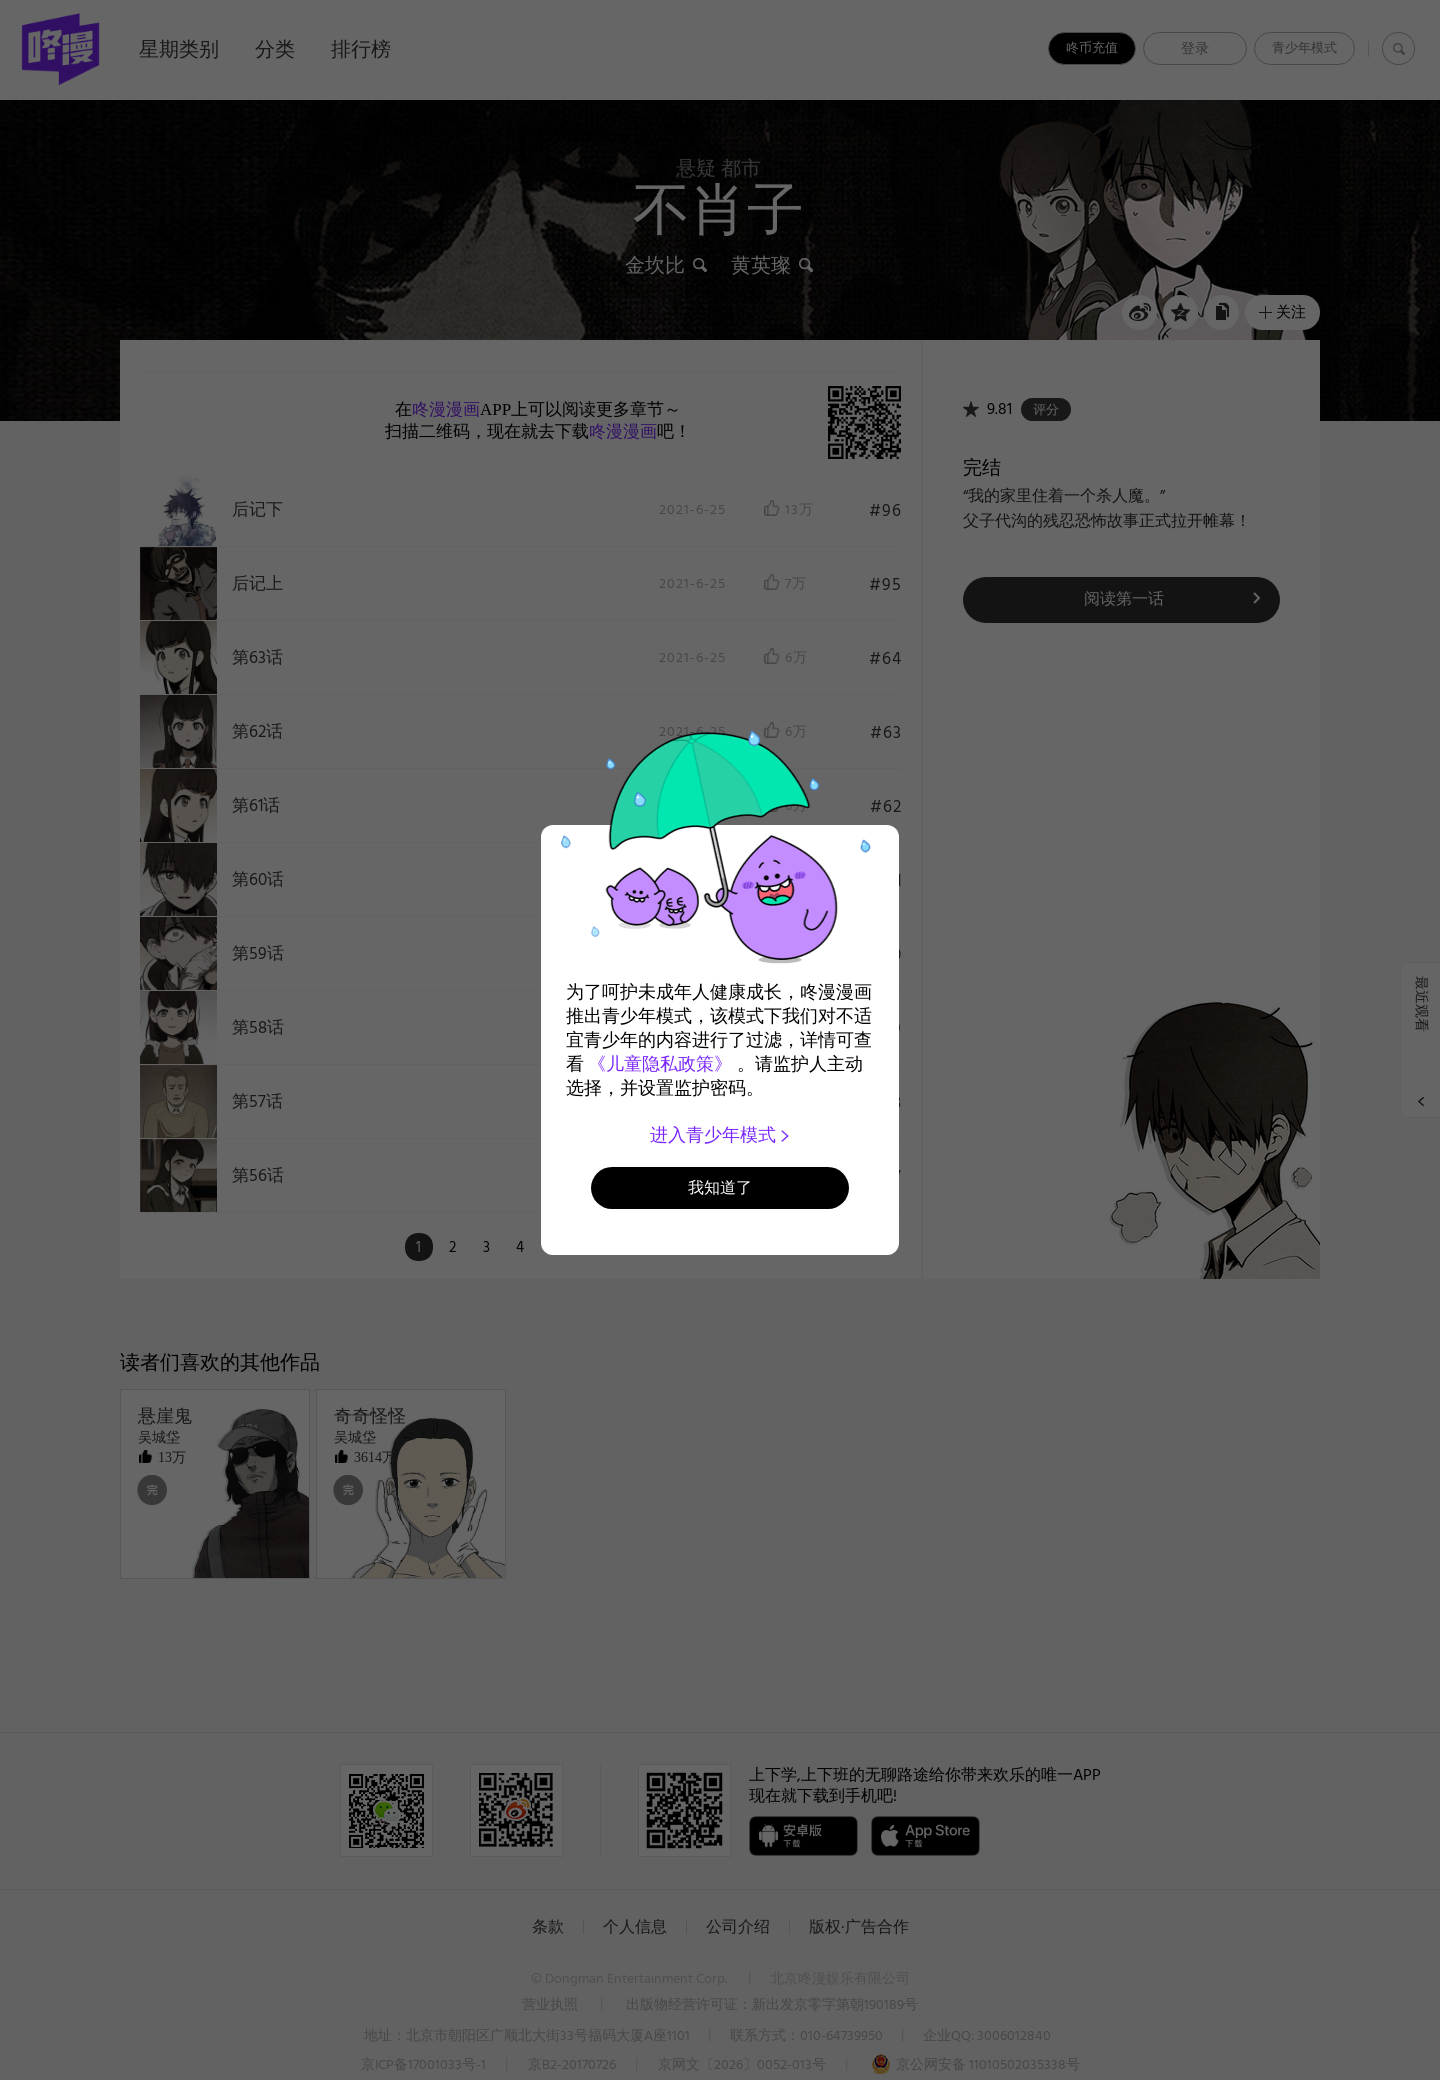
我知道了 (720, 1187)
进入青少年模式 (720, 1135)
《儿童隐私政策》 (660, 1064)
